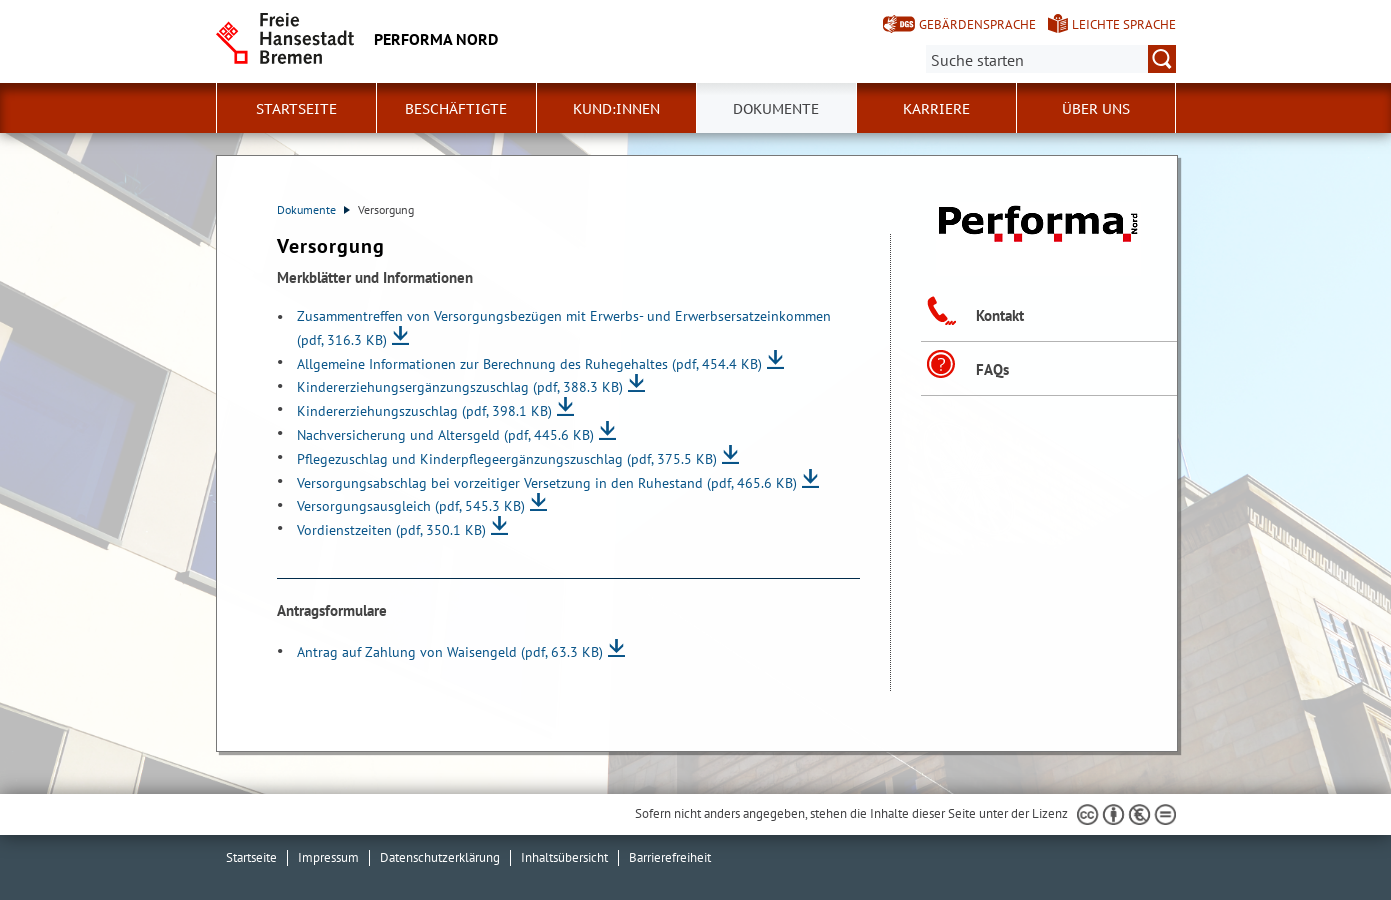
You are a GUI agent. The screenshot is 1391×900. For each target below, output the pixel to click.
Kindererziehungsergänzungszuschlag (460, 386)
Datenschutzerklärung (440, 857)
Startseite (296, 109)
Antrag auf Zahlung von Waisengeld (450, 651)
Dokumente (313, 209)
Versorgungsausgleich (411, 505)
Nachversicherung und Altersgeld (445, 434)
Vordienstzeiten (391, 529)
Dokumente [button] (776, 109)
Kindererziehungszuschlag (424, 410)
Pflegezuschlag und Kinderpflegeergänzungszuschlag (507, 458)
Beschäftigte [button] (456, 109)
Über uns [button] (1096, 109)
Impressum (328, 857)
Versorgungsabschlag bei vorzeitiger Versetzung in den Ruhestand (547, 482)
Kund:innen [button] (616, 109)
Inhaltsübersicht (564, 857)
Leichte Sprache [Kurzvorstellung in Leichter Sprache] (1124, 24)
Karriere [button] (936, 109)
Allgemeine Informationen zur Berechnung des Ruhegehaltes (529, 363)
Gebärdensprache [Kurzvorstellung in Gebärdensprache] (977, 24)
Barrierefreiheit (670, 857)
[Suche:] (1051, 59)
